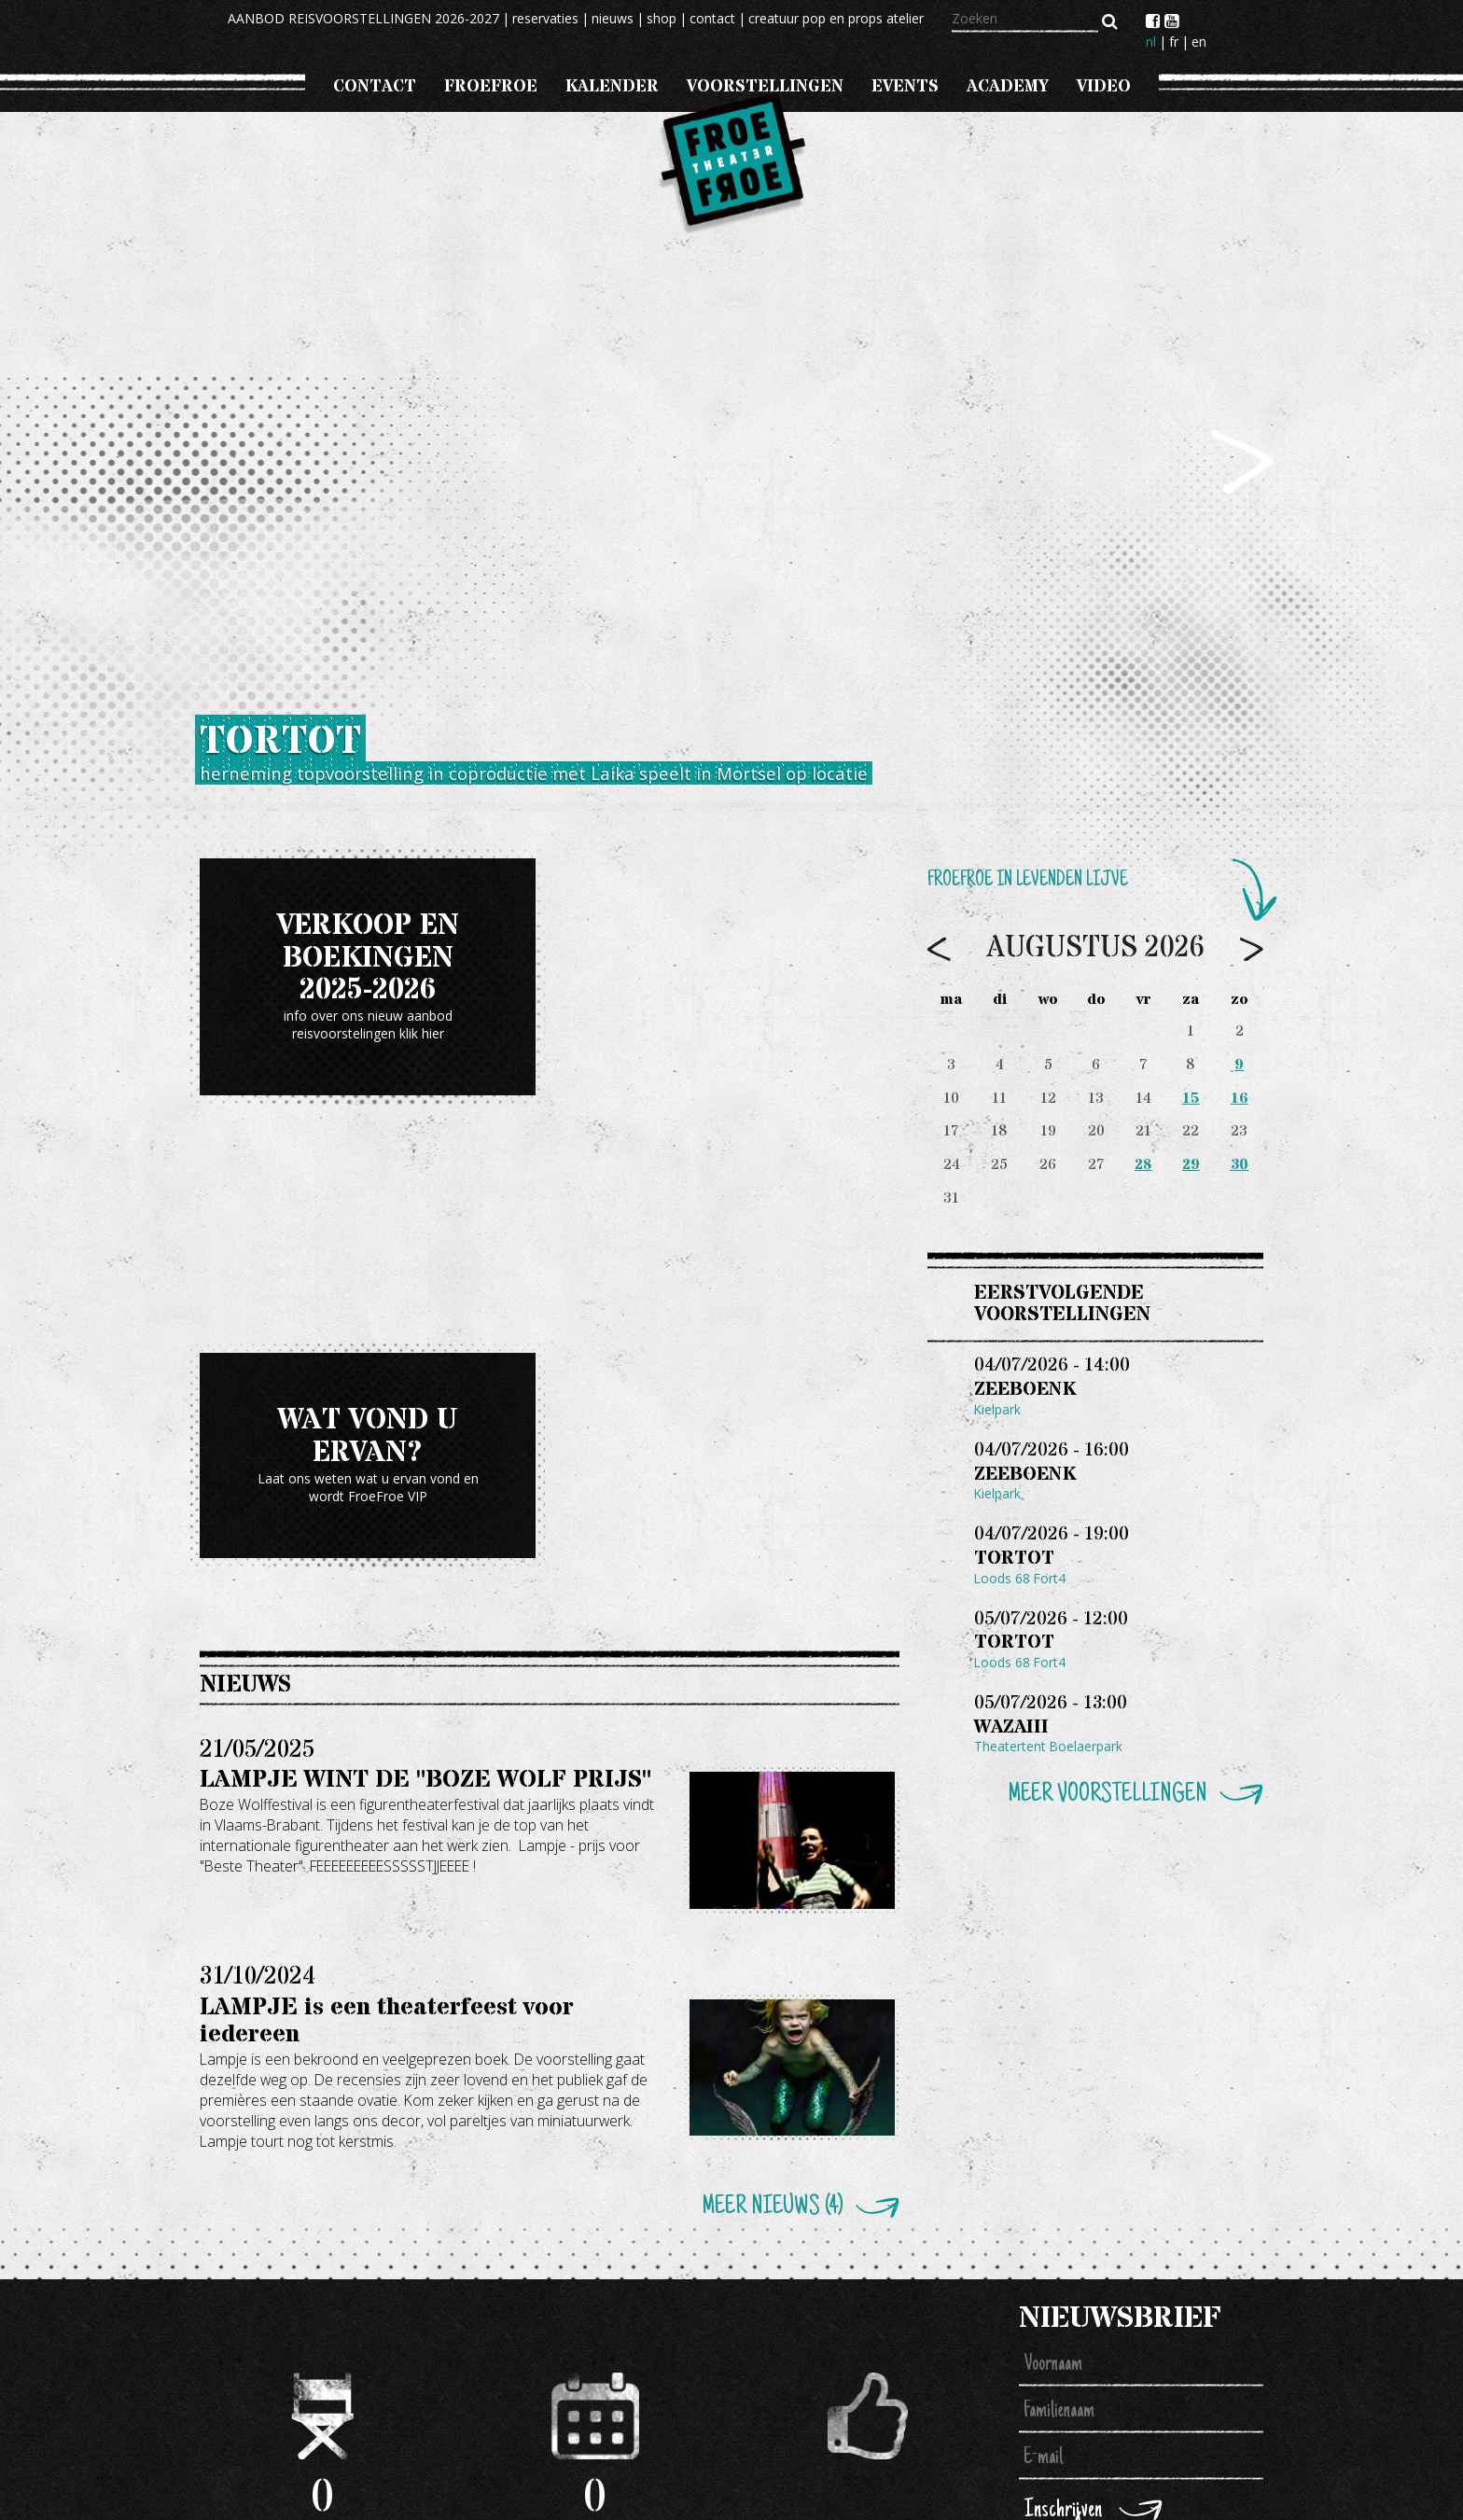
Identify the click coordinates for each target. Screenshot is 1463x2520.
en (1198, 41)
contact (712, 18)
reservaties (545, 18)
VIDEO (1104, 86)
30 (1239, 1165)
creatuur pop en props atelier (836, 18)
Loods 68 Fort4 (1020, 1582)
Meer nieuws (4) (772, 2207)
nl (1151, 41)
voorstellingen (765, 86)
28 (1143, 1165)
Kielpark (998, 1410)
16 (1239, 1098)
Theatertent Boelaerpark (1048, 1753)
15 (1191, 1098)
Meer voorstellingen (1107, 1802)
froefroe (490, 86)
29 (1191, 1165)
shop (661, 18)
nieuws (613, 18)
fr (1173, 41)
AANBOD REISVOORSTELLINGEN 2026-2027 (363, 18)
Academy (1008, 86)
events (905, 86)
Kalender (612, 86)
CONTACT (374, 86)
